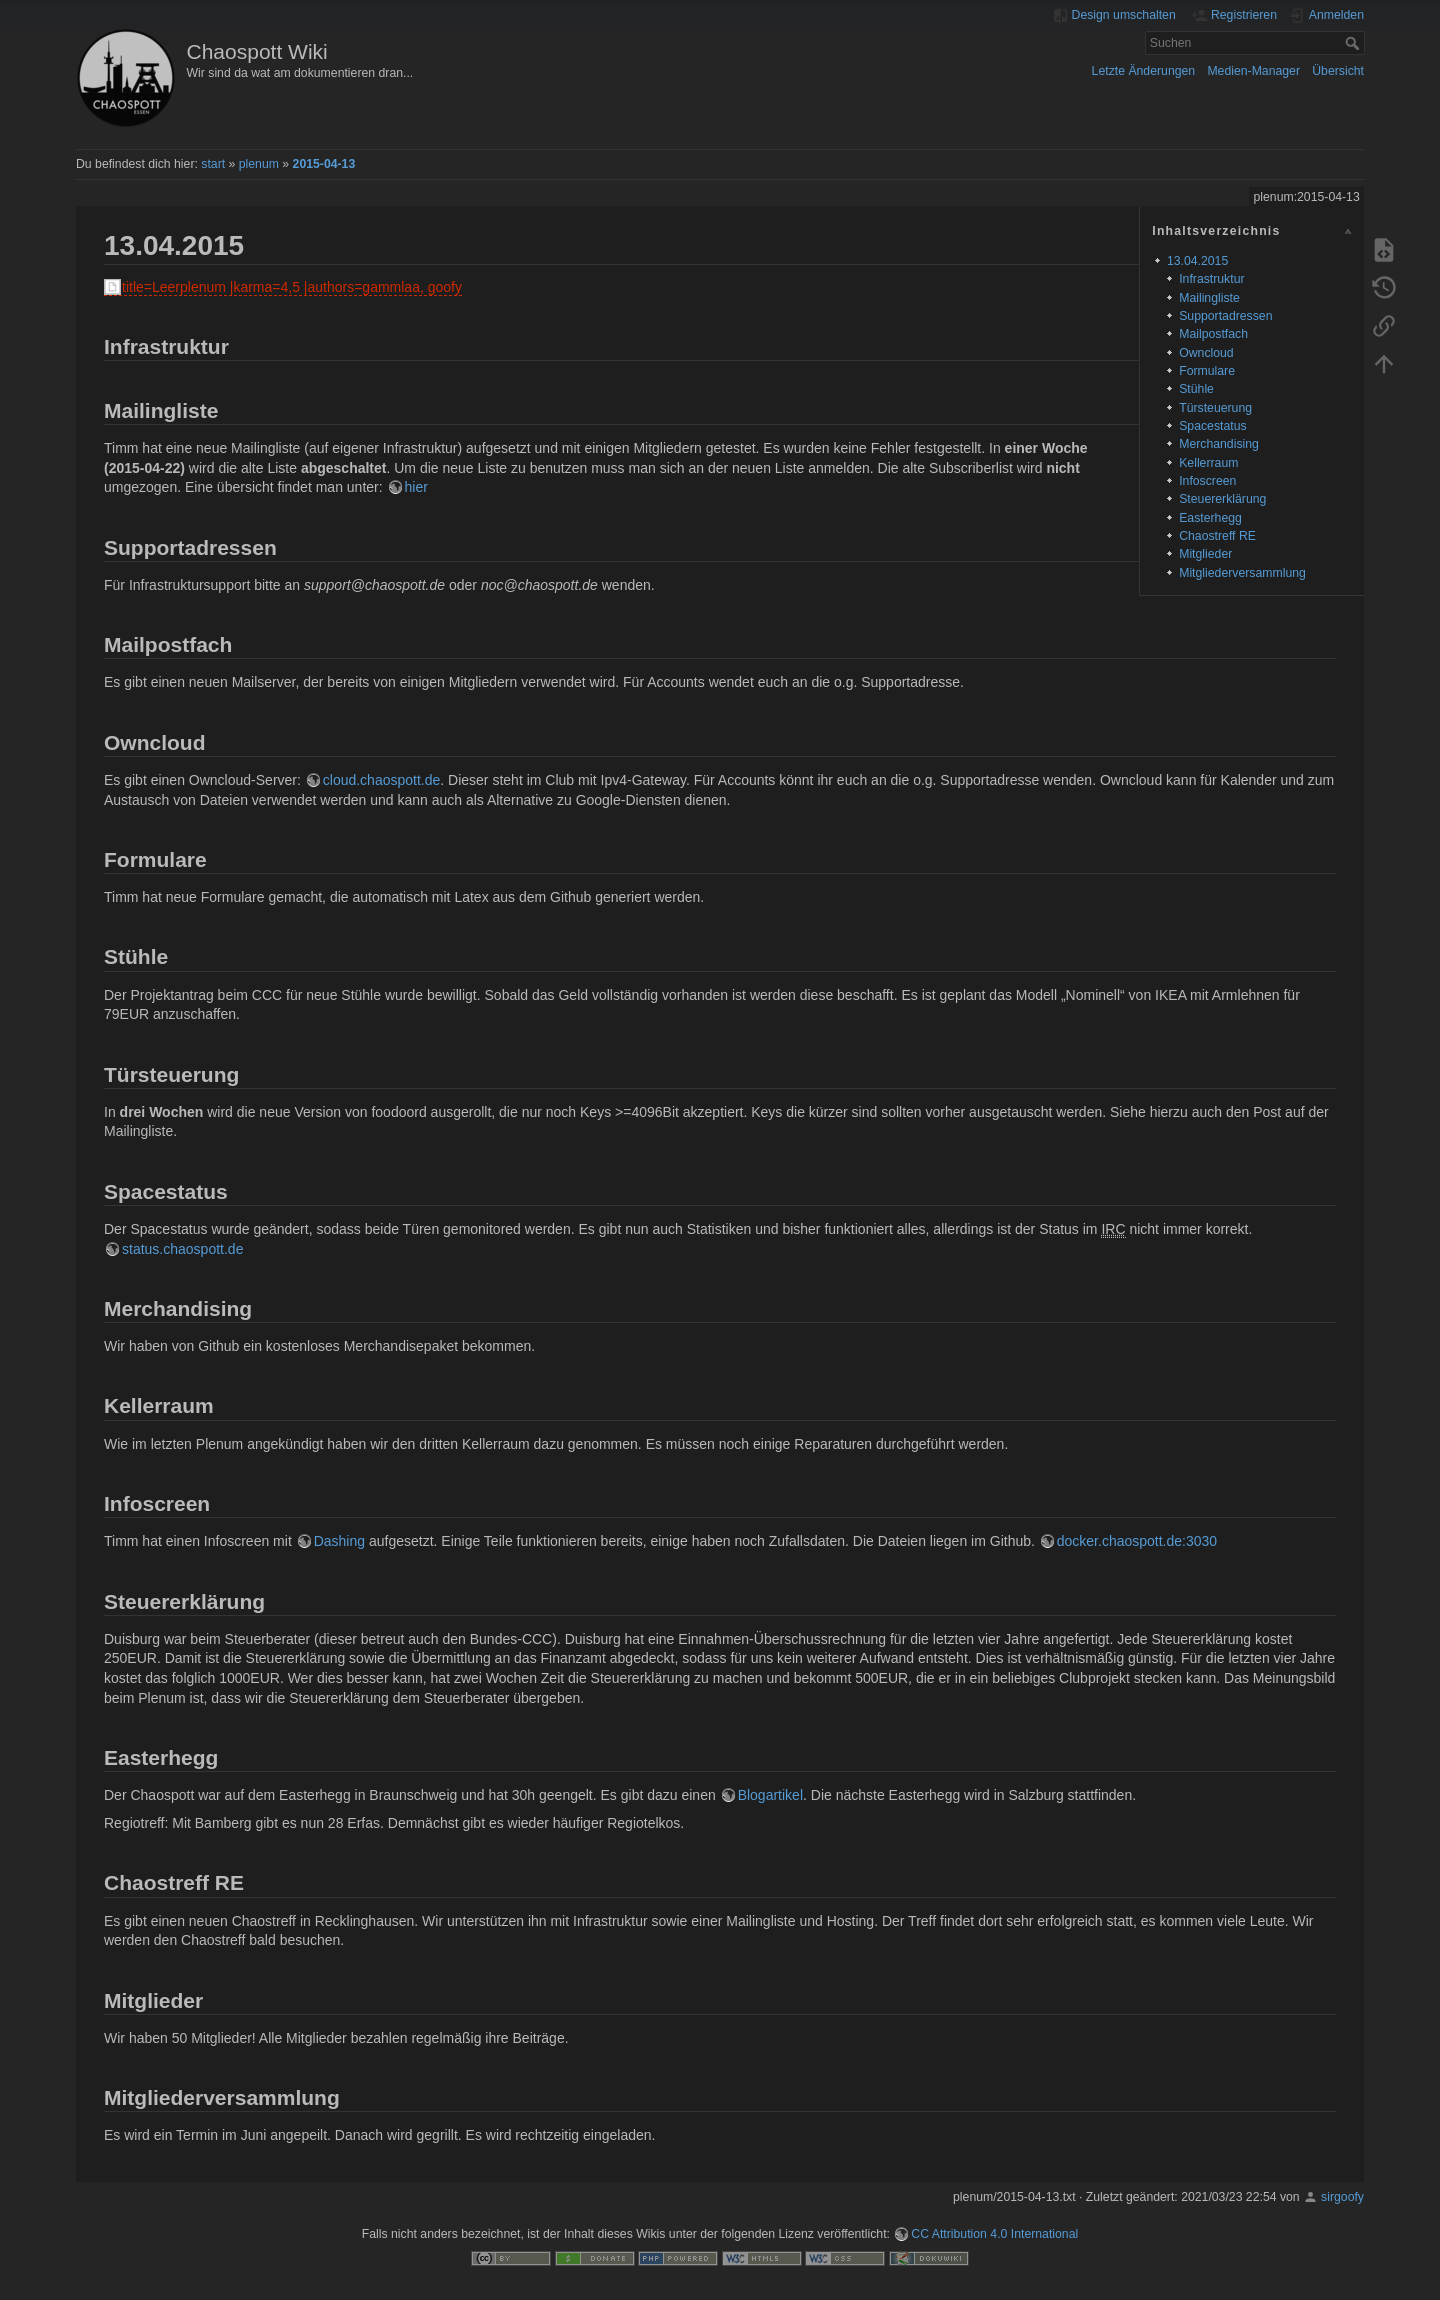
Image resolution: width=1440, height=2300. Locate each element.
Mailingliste (1209, 298)
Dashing (339, 1541)
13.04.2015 (1197, 261)
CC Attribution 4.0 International (994, 2234)
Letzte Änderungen (1144, 71)
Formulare (1207, 371)
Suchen (1354, 43)
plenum (259, 164)
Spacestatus (1212, 426)
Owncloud (1206, 353)
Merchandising (1219, 444)
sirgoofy (1342, 2197)
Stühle (1196, 389)
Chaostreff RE (1217, 536)
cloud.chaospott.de (382, 780)
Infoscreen (1207, 481)
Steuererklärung (1222, 499)
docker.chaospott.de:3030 (1137, 1541)
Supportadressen (1225, 316)
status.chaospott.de (182, 1249)
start (213, 164)
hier (416, 487)
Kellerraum (1208, 463)
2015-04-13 (324, 164)
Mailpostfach (1213, 334)
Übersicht (1338, 71)
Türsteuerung (1215, 408)
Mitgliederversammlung (1242, 573)
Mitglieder (1205, 554)
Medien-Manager (1253, 71)
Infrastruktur (1211, 279)
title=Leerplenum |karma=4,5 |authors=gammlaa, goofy (292, 287)
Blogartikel (770, 1795)
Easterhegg (1210, 518)
